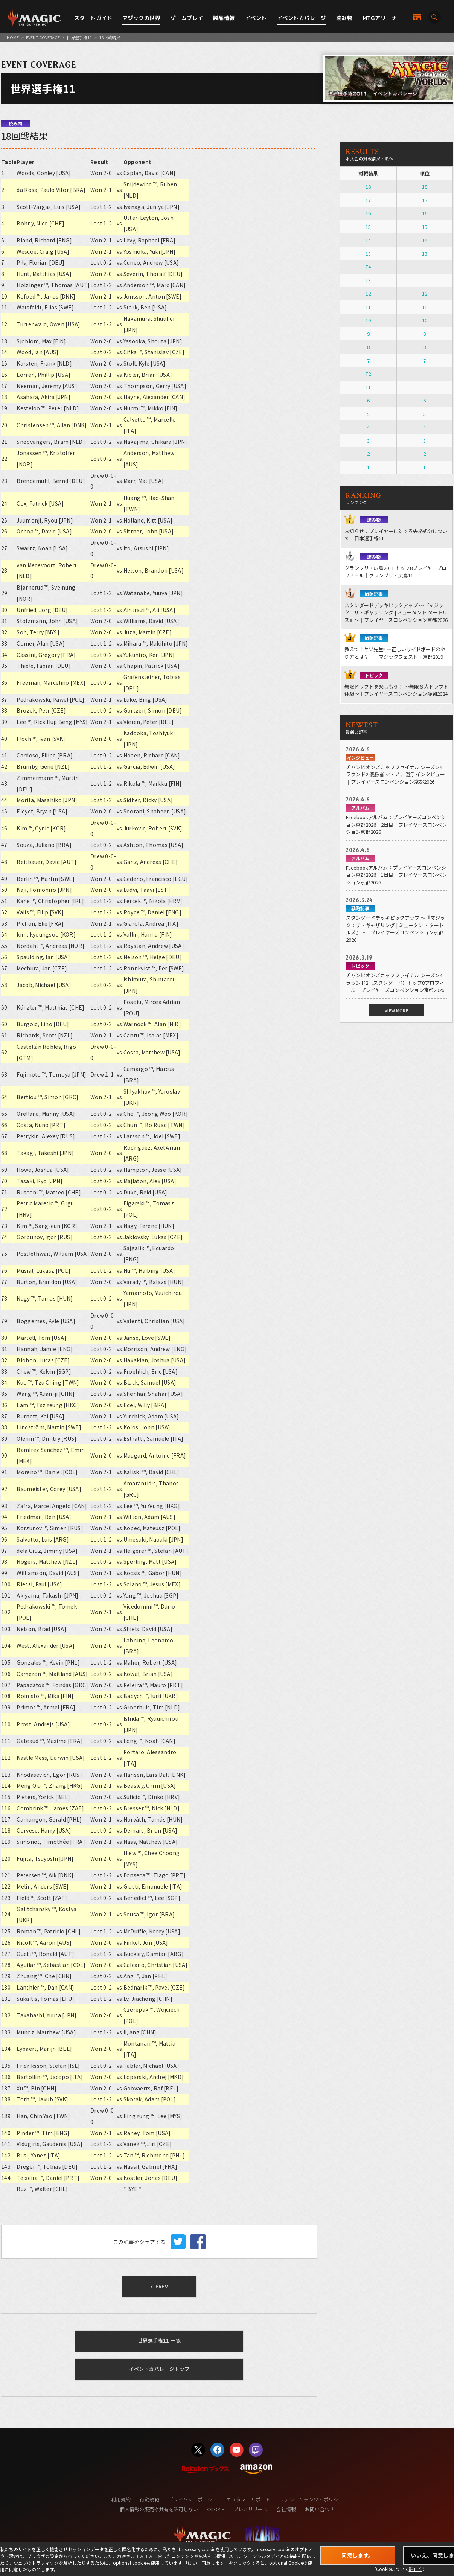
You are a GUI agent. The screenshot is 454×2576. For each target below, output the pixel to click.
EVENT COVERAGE (43, 37)
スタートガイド (93, 17)
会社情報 (286, 2509)
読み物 (344, 17)
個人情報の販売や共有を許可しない (159, 2509)
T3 (368, 280)
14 (368, 240)
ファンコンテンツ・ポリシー (311, 2499)
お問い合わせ (319, 2509)
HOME (13, 37)
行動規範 (149, 2499)
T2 (368, 373)
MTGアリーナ (380, 17)
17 (368, 200)
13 (368, 253)
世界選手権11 (79, 37)
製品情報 (224, 17)
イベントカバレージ (301, 17)
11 (368, 307)
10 (368, 320)
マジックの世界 (141, 17)
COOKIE (215, 2509)
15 (368, 226)
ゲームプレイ (187, 17)
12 (368, 293)
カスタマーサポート (248, 2499)
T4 (368, 266)
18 (368, 186)
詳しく (415, 2569)
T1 (368, 387)
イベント (256, 17)
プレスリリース (250, 2509)
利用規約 (121, 2499)
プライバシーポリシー (192, 2499)
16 (368, 213)
